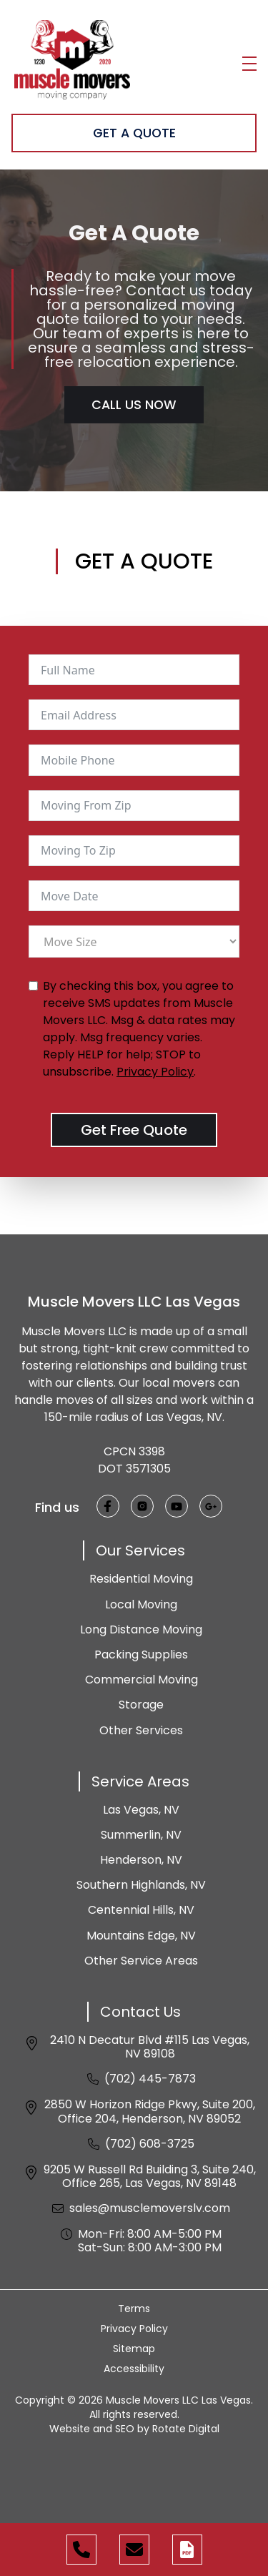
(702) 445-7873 (150, 2078)
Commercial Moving (141, 1679)
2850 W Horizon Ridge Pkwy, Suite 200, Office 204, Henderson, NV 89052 (149, 2111)
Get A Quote (134, 133)
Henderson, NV (141, 1860)
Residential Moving (141, 1578)
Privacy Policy (155, 1071)
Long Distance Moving (141, 1629)
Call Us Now (134, 404)
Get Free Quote (134, 1130)
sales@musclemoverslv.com (149, 2208)
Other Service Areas (141, 1960)
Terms (134, 2308)
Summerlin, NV (141, 1835)
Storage (141, 1704)
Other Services (141, 1730)
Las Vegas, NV (141, 1809)
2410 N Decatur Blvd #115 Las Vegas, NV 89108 (149, 2046)
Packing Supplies (141, 1654)
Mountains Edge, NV (141, 1935)
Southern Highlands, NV (141, 1885)
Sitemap (134, 2348)
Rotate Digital (185, 2429)
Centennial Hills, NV (141, 1910)
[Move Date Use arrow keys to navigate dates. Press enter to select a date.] (134, 895)
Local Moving (141, 1604)
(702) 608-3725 (149, 2143)
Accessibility (134, 2368)
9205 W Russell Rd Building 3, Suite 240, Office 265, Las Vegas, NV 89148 (150, 2176)
